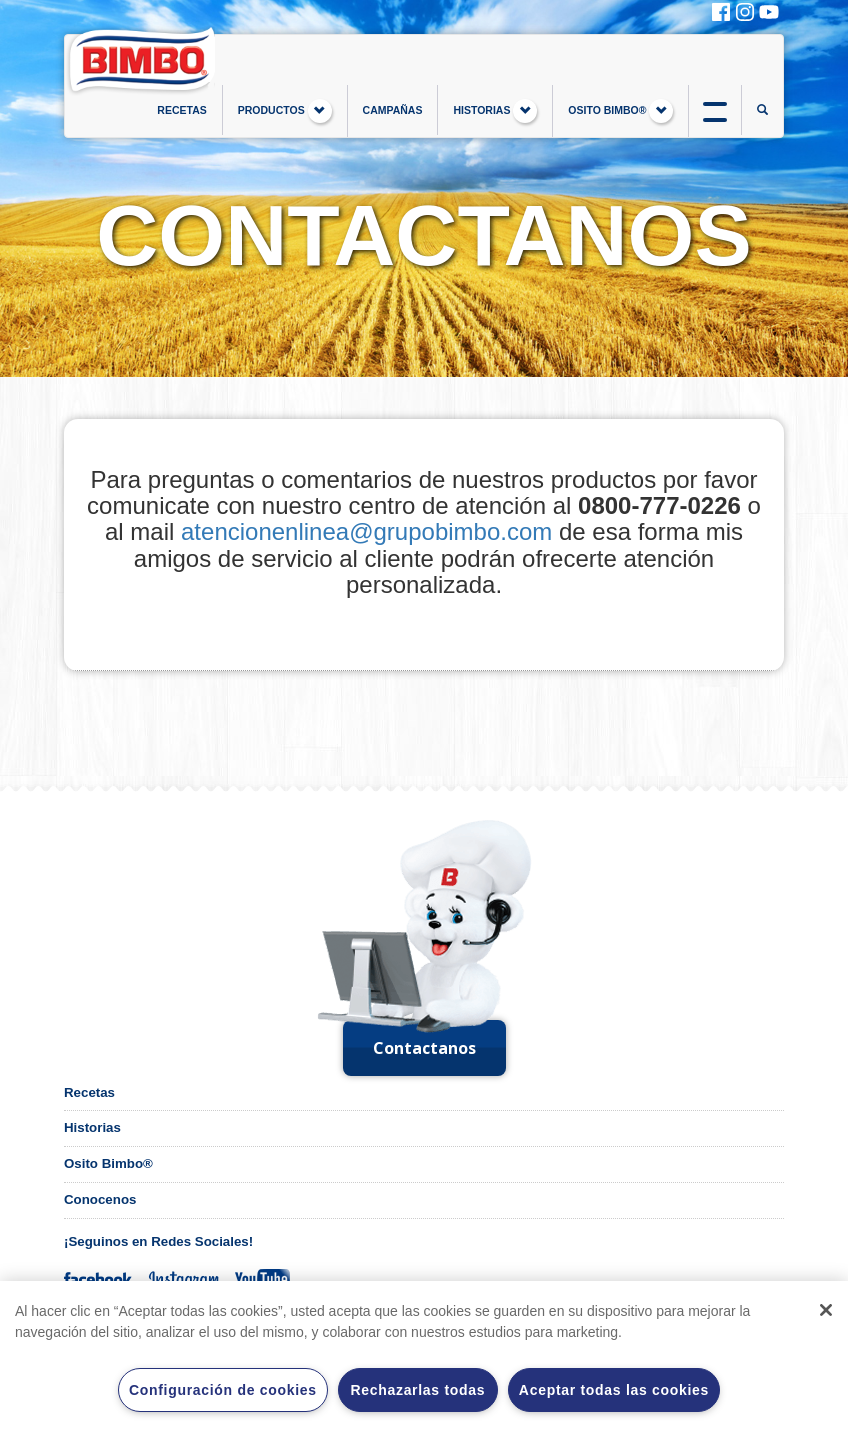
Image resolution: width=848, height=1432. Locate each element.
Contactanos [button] (424, 1048)
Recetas (89, 1092)
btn (715, 110)
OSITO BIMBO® (620, 111)
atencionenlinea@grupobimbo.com (366, 531)
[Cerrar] (826, 1310)
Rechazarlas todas (417, 1390)
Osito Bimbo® (108, 1163)
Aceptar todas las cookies (614, 1390)
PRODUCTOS (285, 111)
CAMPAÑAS (393, 110)
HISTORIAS (495, 111)
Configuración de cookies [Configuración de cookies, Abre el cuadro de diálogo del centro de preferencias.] (223, 1390)
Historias (92, 1127)
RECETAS (181, 110)
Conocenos (100, 1199)
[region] (424, 1356)
